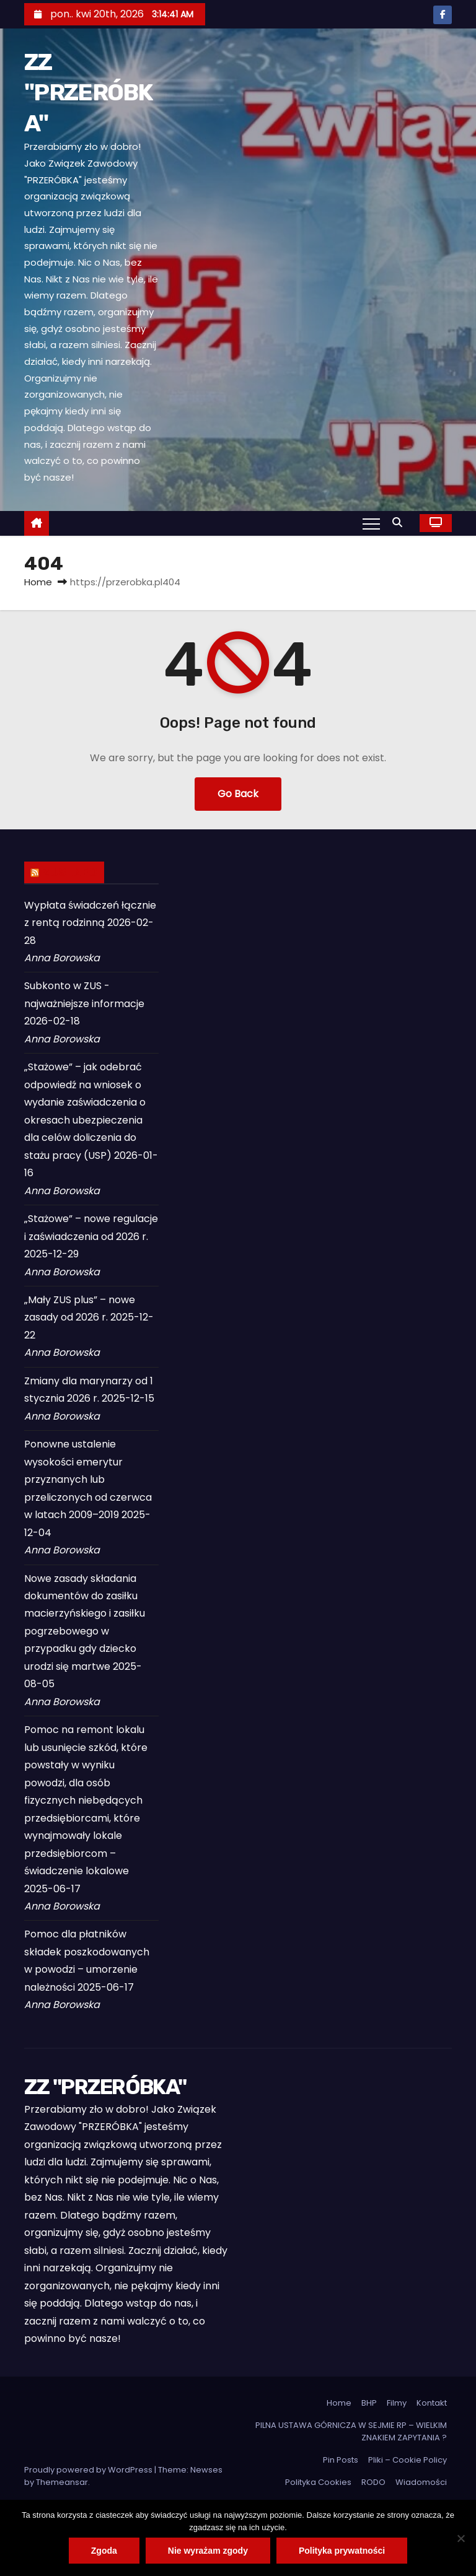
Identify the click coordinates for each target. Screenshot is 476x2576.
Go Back (238, 794)
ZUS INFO (70, 872)
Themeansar (62, 2482)
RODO (373, 2482)
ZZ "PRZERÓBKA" (88, 93)
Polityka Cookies (318, 2482)
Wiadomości (421, 2482)
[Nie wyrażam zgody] (460, 2538)
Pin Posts (340, 2460)
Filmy (397, 2403)
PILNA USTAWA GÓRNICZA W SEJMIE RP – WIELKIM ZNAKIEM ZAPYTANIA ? (351, 2431)
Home (38, 581)
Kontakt (431, 2403)
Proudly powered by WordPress (89, 2470)
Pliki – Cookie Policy (407, 2460)
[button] (400, 522)
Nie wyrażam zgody (208, 2551)
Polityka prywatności (342, 2551)
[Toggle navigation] (371, 523)
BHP (369, 2403)
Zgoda (104, 2551)
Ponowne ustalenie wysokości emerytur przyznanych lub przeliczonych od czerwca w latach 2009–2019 (88, 1479)
